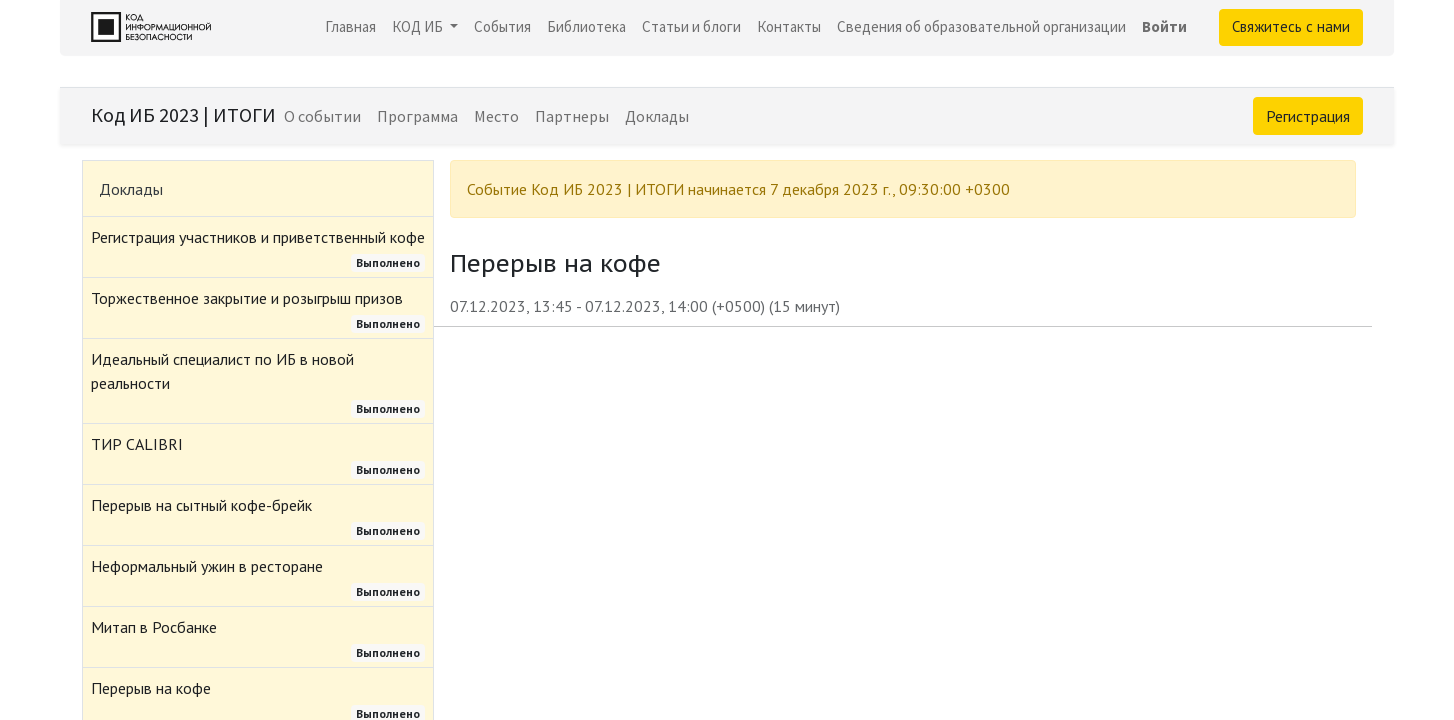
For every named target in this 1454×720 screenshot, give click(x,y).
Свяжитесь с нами (1291, 26)
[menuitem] (350, 27)
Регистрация (1308, 116)
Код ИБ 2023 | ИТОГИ (183, 114)
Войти (1164, 26)
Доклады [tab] (131, 189)
